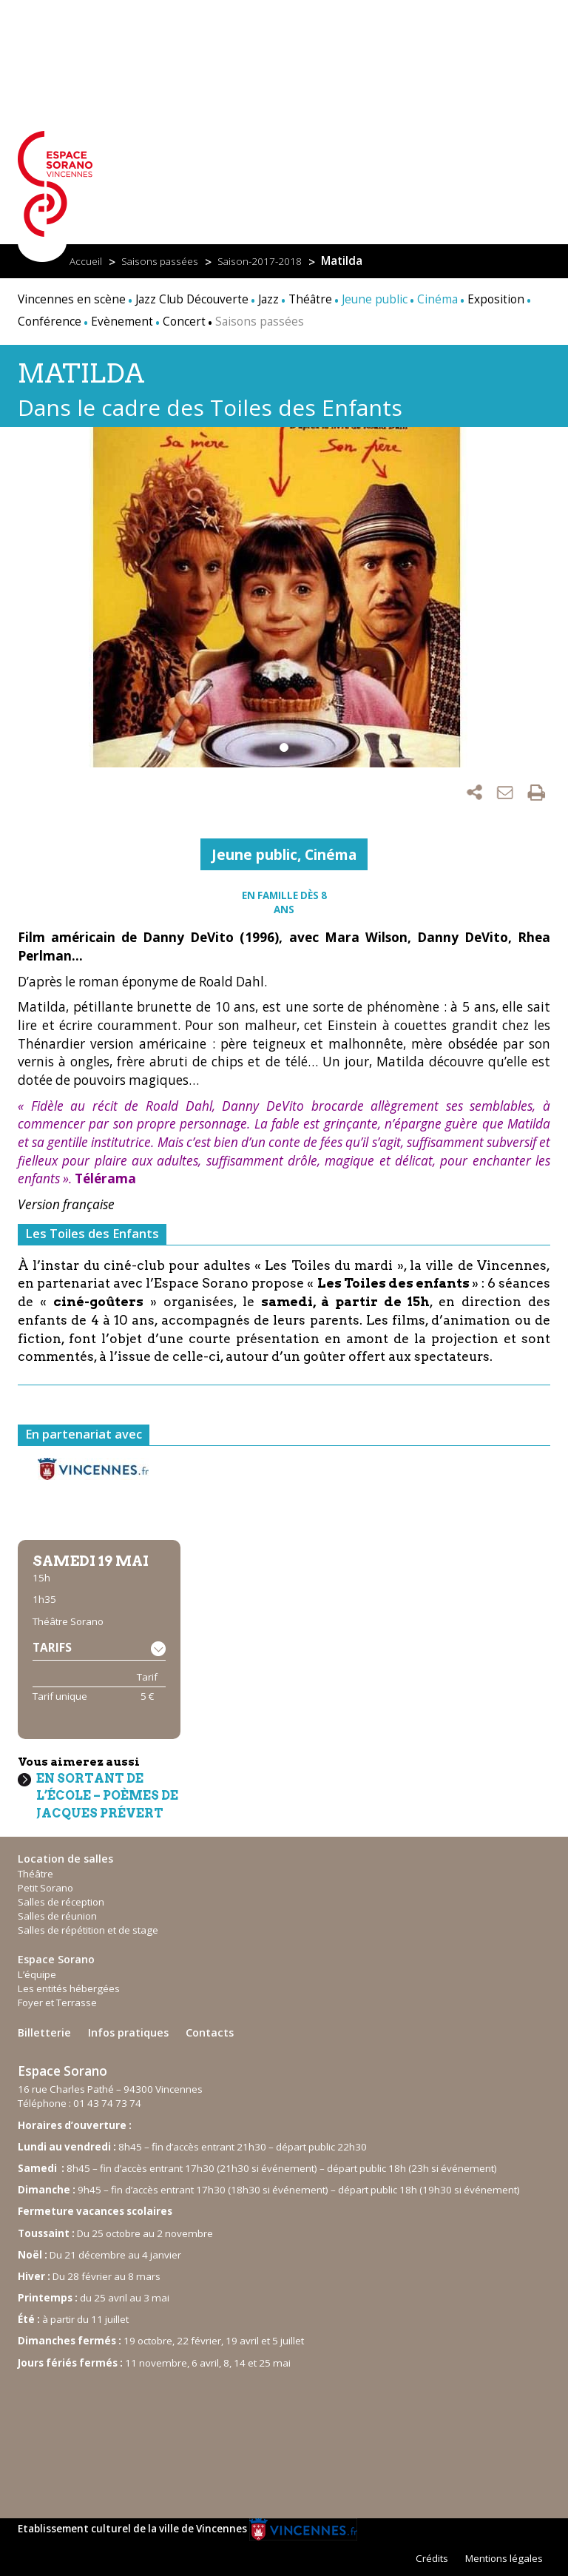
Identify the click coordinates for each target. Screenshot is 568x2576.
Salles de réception (61, 1902)
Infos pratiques (128, 2032)
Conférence (49, 321)
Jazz (268, 299)
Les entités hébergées (69, 1988)
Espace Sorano (56, 1959)
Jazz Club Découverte (191, 299)
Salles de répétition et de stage (88, 1930)
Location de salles (65, 1859)
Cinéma (330, 854)
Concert (184, 321)
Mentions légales (504, 2558)
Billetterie (44, 2032)
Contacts (210, 2032)
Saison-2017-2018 (259, 261)
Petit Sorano (45, 1887)
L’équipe (37, 1974)
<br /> (129, 2436)
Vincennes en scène (72, 299)
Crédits (432, 2558)
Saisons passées (159, 261)
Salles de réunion (57, 1916)
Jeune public (254, 854)
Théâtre (310, 299)
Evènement (122, 321)
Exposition (495, 299)
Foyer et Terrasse (57, 2002)
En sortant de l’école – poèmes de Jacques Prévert (107, 1795)
